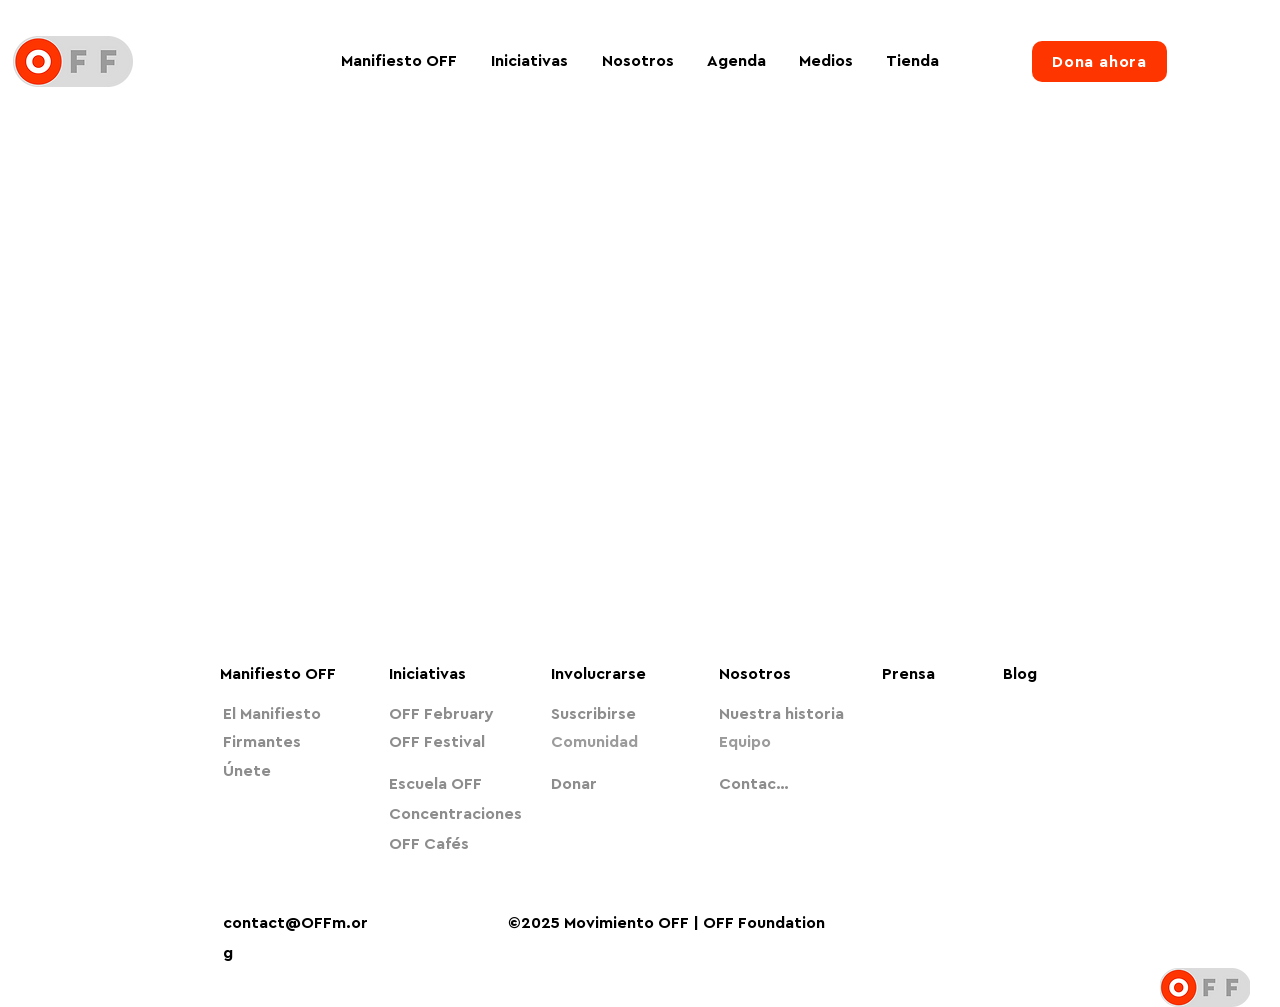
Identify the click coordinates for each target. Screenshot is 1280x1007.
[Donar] (618, 784)
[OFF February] (456, 714)
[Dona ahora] (1099, 61)
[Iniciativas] (463, 674)
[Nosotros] (774, 674)
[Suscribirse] (618, 714)
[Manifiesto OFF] (287, 674)
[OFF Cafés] (456, 844)
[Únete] (290, 771)
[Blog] (1031, 674)
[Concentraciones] (456, 814)
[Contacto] (756, 784)
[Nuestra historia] (786, 714)
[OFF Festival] (456, 742)
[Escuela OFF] (456, 784)
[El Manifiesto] (290, 714)
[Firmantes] (290, 742)
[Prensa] (916, 674)
